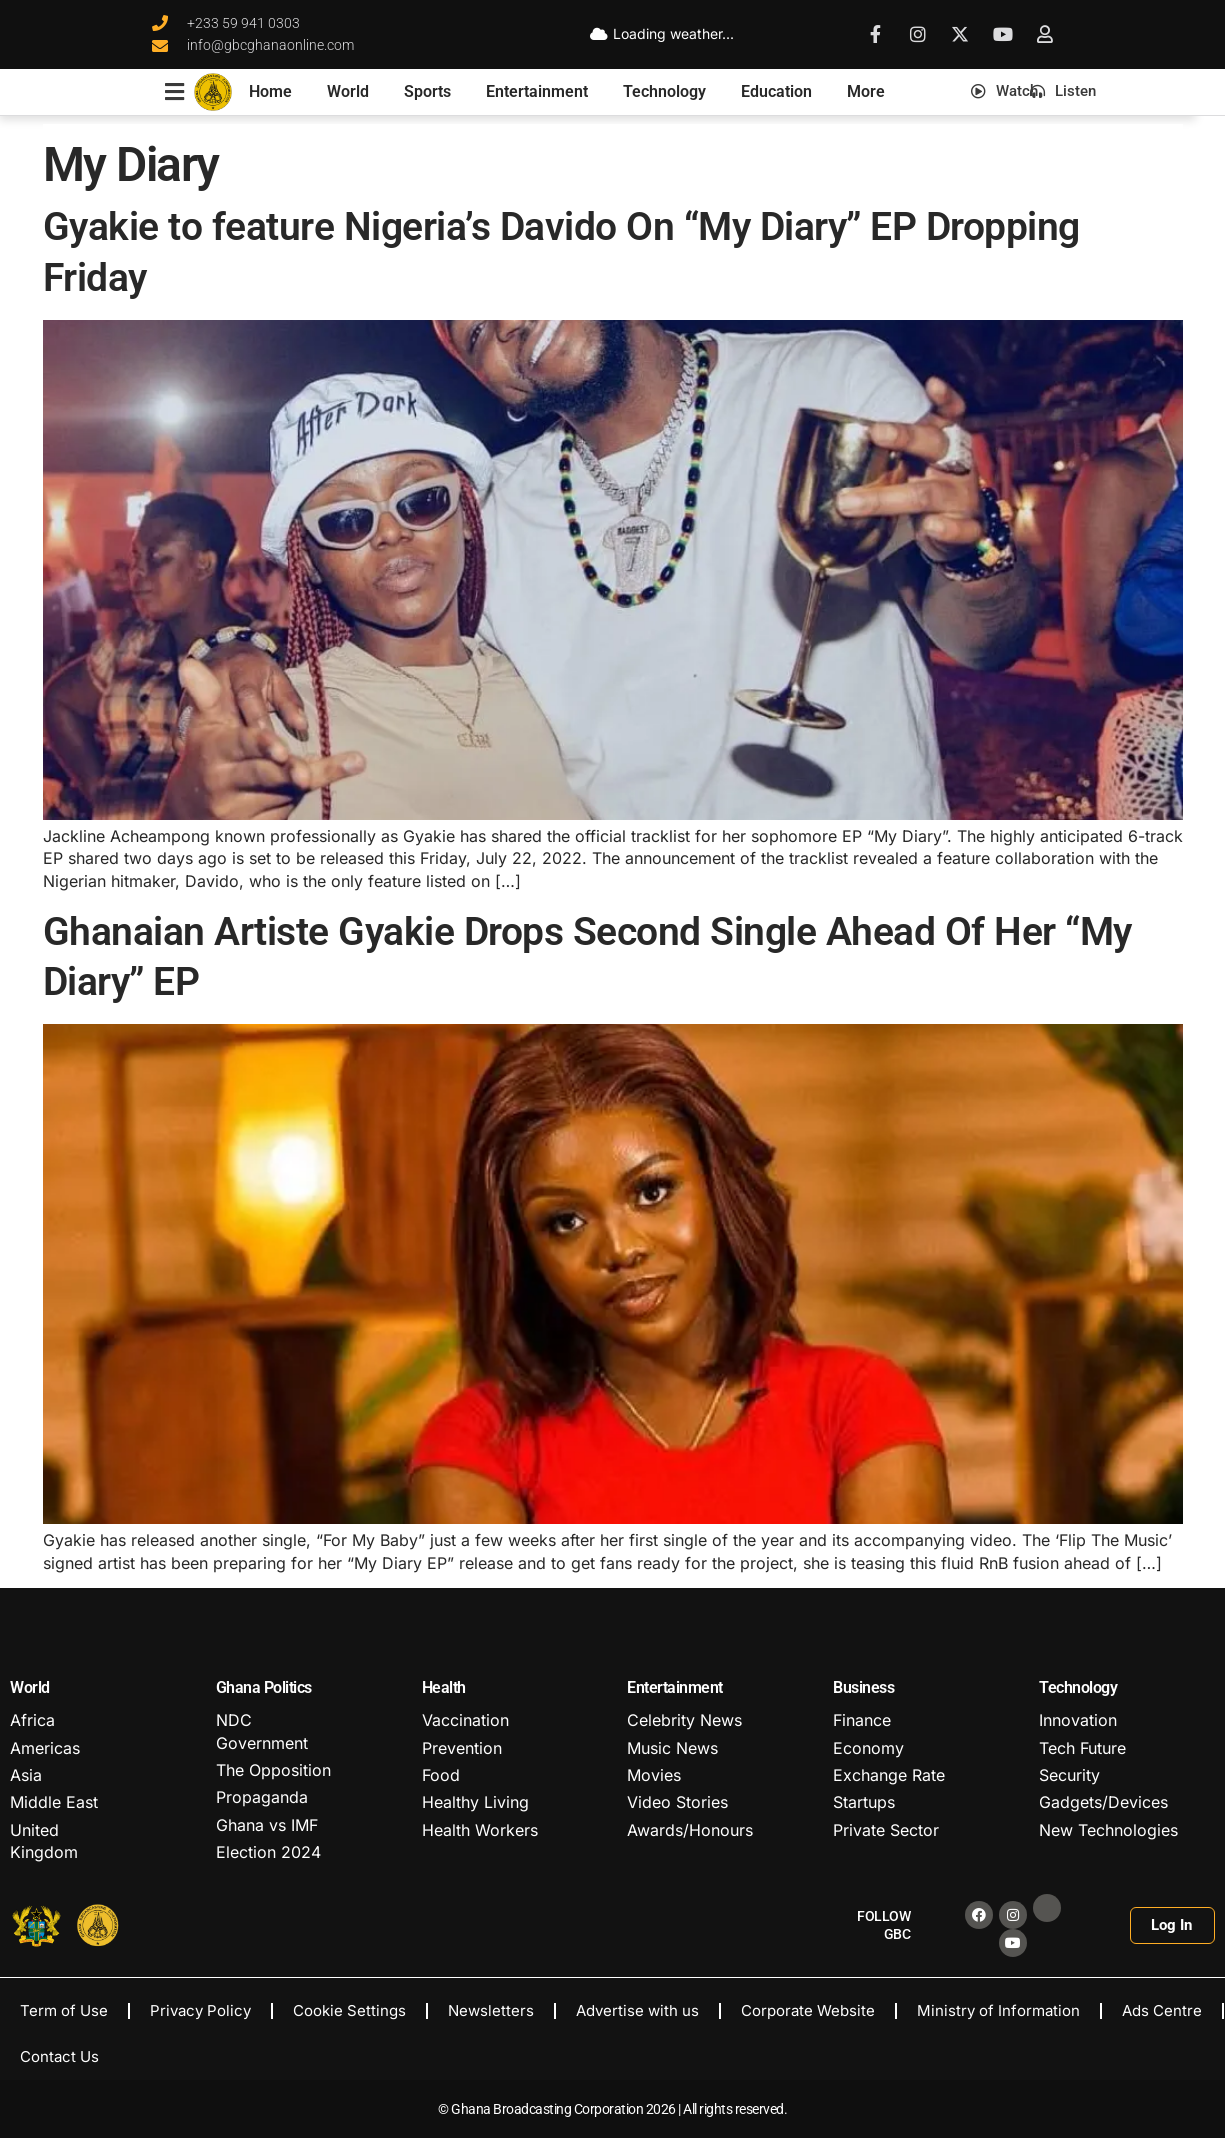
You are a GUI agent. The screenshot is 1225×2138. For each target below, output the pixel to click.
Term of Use (64, 2010)
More (866, 91)
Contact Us (59, 2056)
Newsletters (491, 2010)
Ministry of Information (998, 2010)
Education (776, 91)
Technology (664, 91)
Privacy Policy (200, 2010)
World (348, 91)
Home (270, 91)
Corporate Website (808, 2010)
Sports (427, 91)
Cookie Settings (349, 2010)
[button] (923, 90)
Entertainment (537, 91)
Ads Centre (1162, 2010)
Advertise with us (637, 2010)
